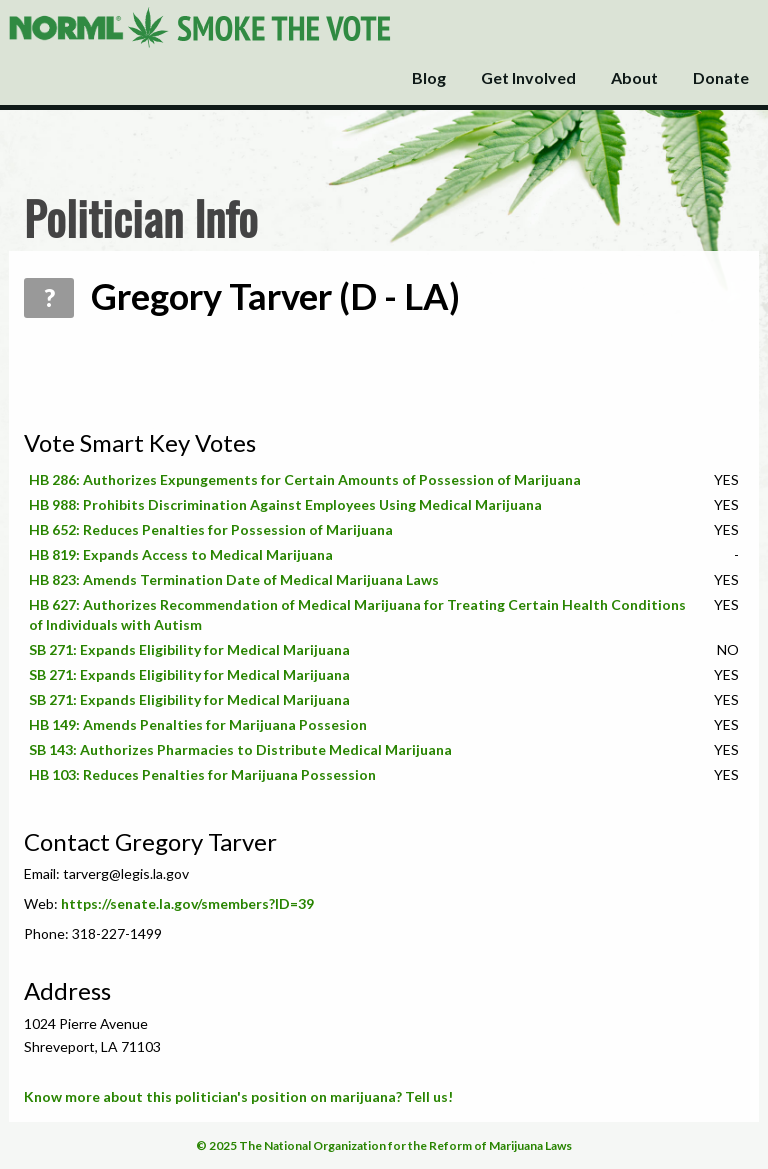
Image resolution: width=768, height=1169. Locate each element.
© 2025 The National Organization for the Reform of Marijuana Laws (384, 1145)
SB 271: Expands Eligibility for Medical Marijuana (189, 649)
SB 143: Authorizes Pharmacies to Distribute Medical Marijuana (240, 749)
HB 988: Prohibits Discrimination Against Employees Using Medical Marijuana (285, 504)
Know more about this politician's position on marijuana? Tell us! (238, 1096)
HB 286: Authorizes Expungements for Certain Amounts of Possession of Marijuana (305, 479)
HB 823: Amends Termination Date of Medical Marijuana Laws (234, 579)
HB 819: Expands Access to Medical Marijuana (181, 554)
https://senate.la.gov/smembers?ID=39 (187, 903)
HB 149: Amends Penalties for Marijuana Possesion (198, 724)
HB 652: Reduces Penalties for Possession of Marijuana (211, 529)
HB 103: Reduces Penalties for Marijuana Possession (202, 774)
